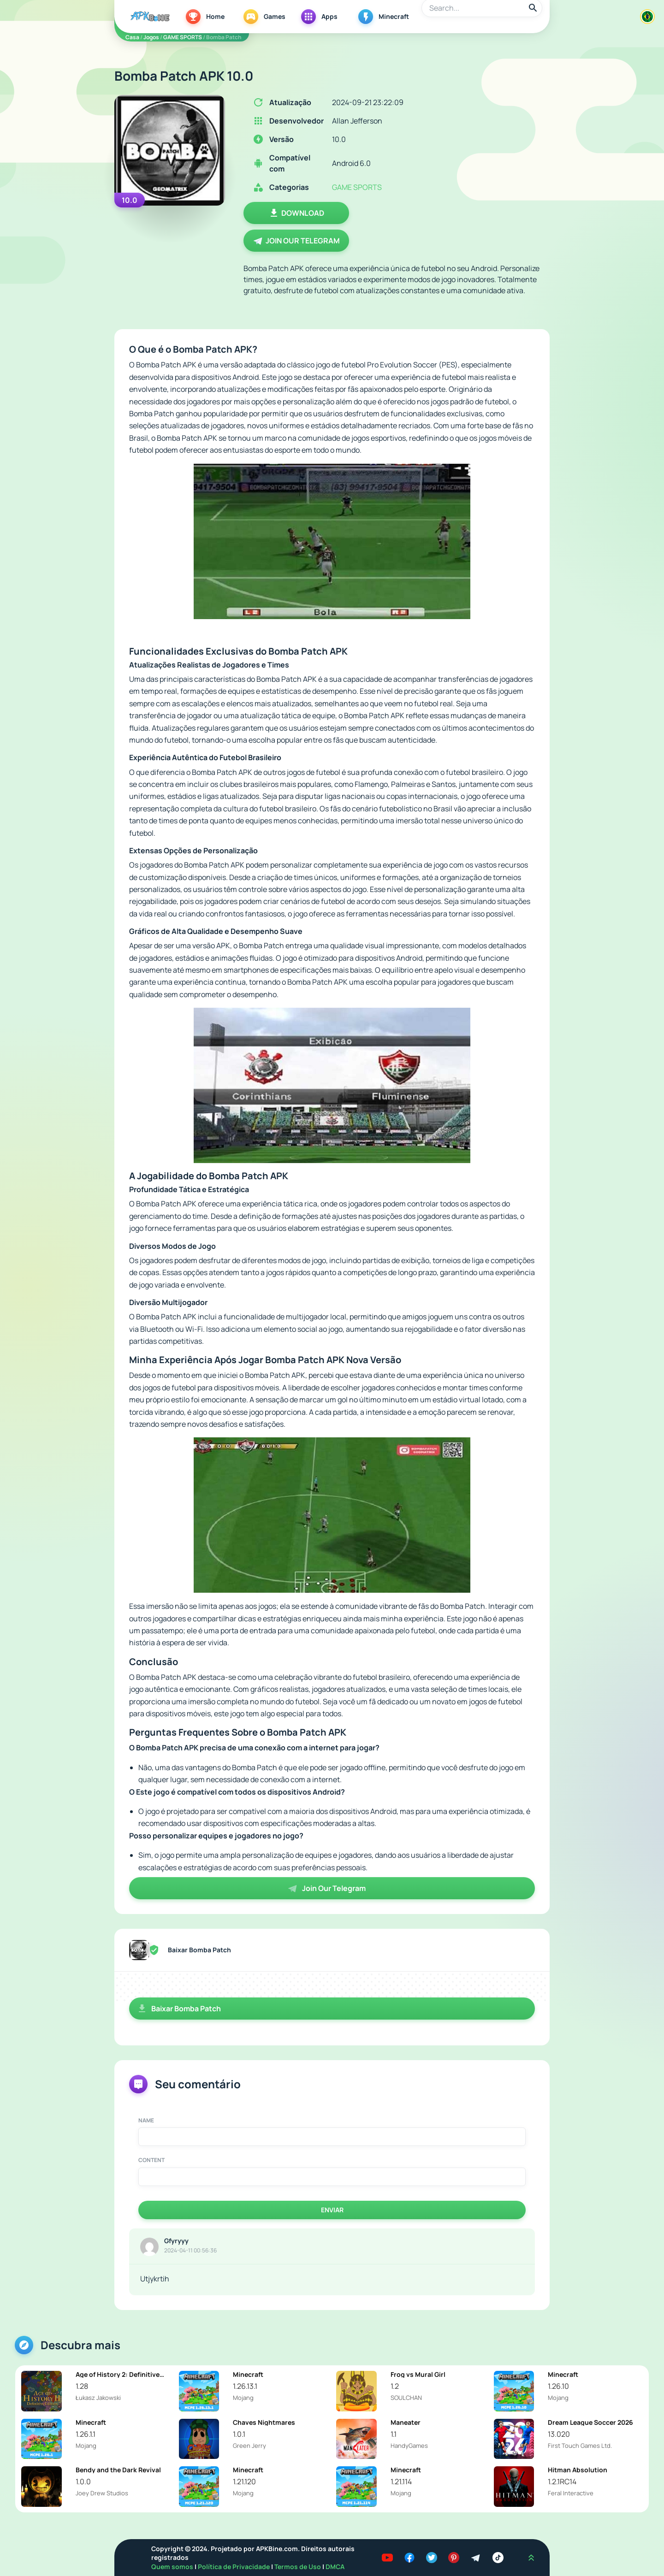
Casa (132, 37)
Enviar (332, 2209)
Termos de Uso (297, 2566)
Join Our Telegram (296, 240)
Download (296, 213)
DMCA (335, 2566)
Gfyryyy (176, 2240)
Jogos (151, 37)
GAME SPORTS (182, 37)
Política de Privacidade (234, 2566)
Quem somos (173, 2566)
